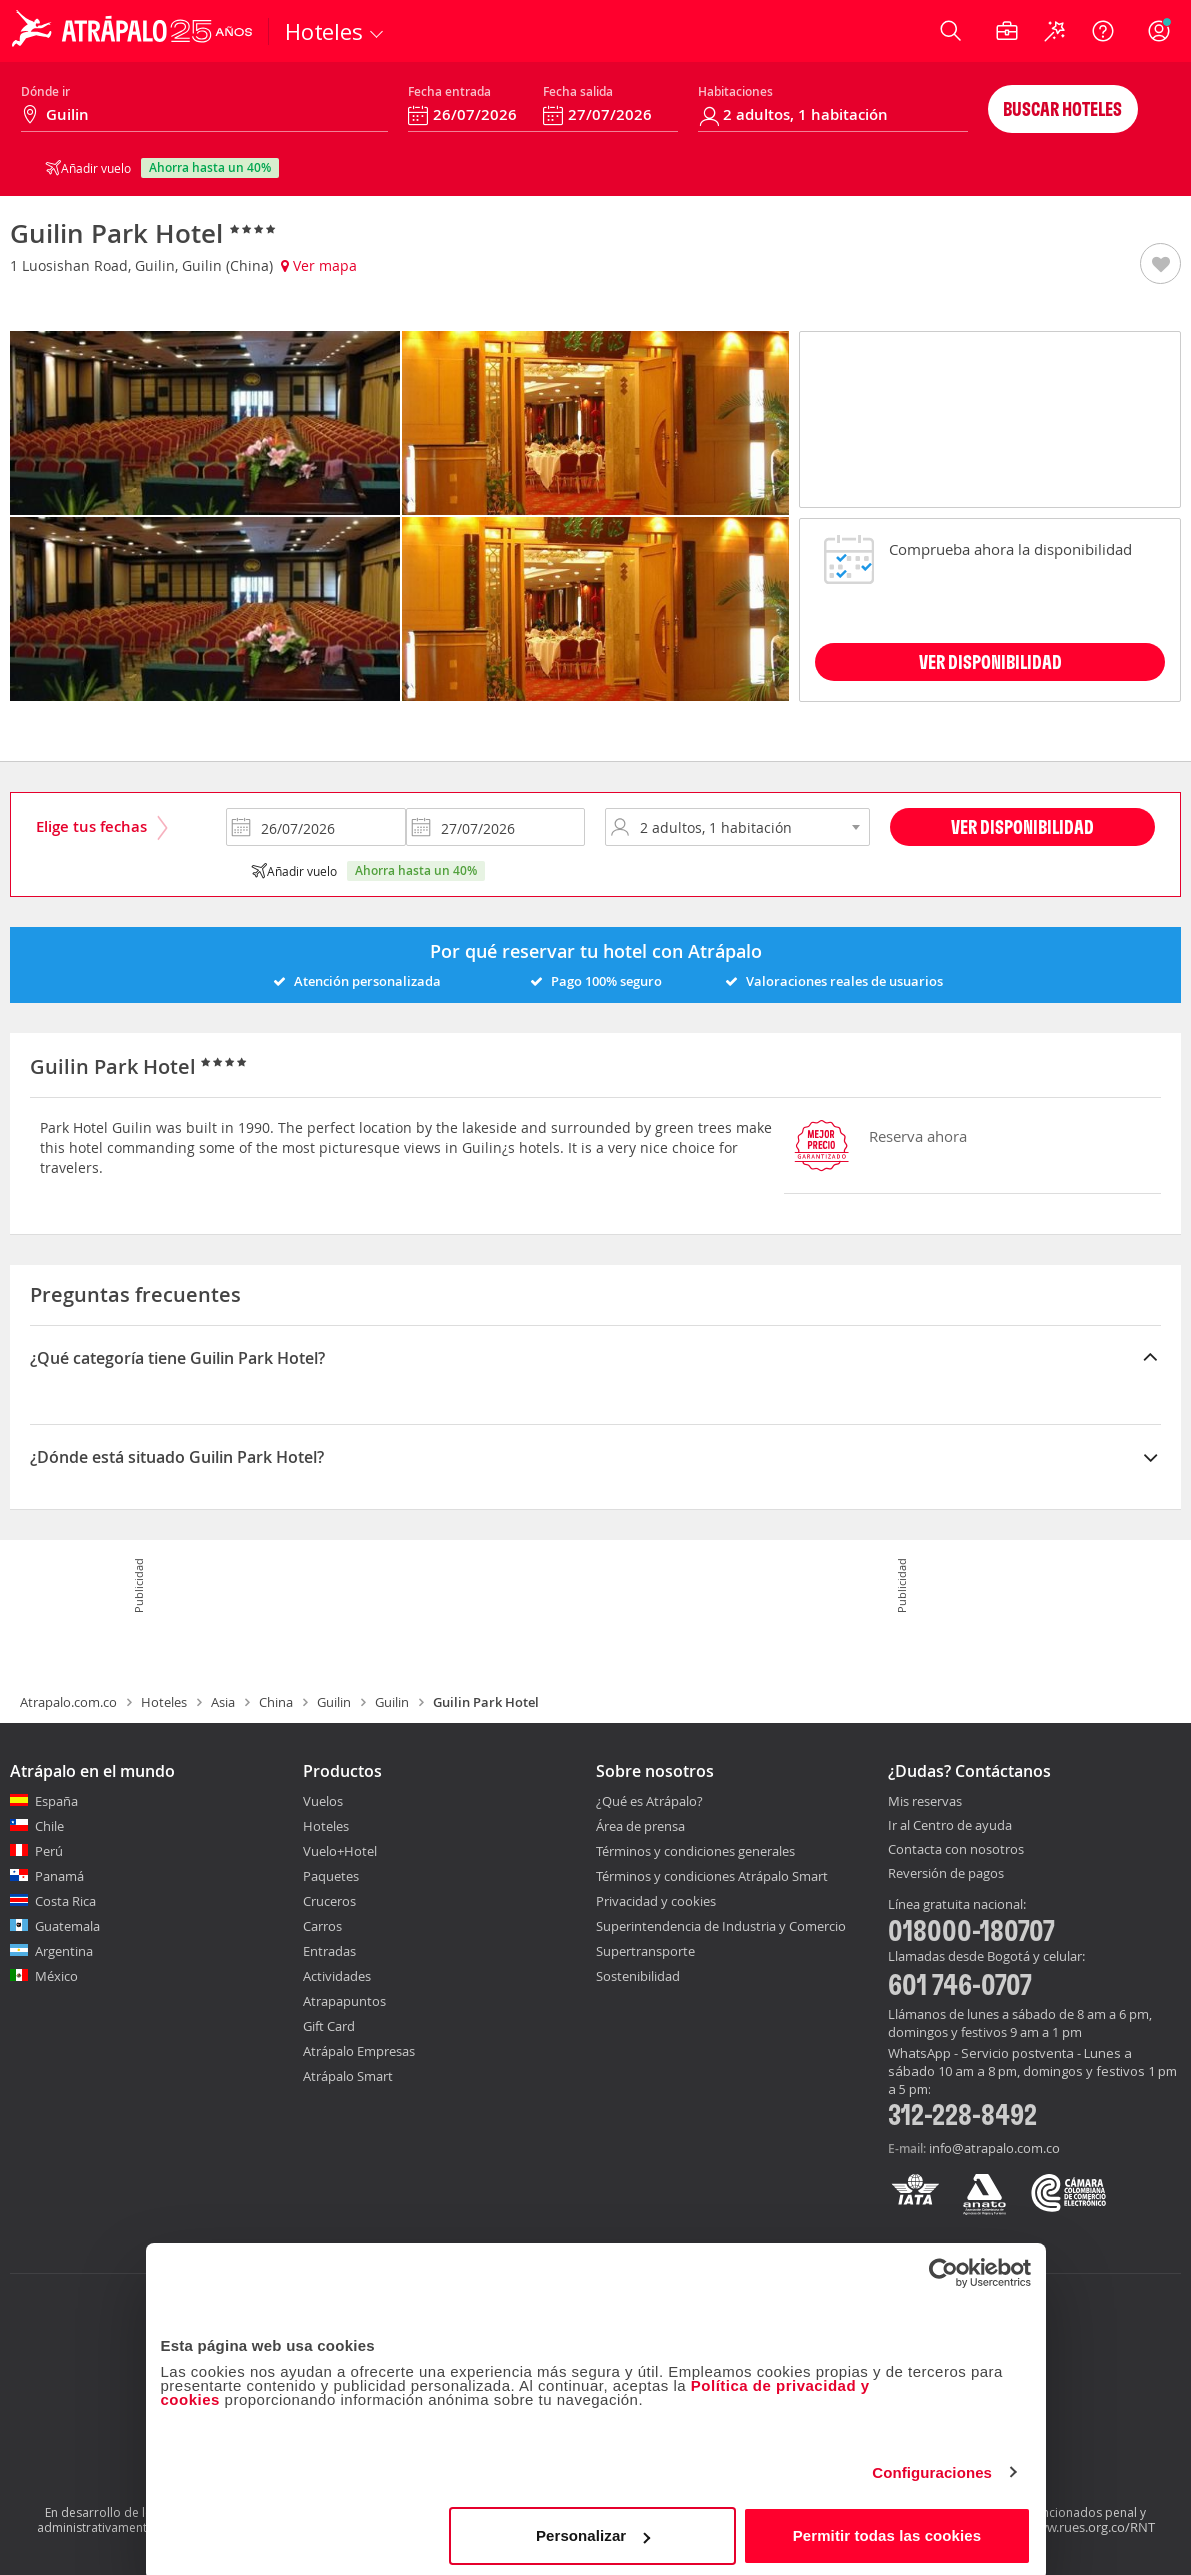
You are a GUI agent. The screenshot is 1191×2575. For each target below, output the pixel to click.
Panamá (59, 1876)
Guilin (334, 1702)
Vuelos (323, 1801)
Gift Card (329, 2026)
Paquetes (331, 1876)
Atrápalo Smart (348, 2076)
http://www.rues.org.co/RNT (1071, 2527)
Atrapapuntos (344, 2001)
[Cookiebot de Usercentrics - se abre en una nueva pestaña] (943, 2267)
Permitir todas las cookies (887, 2529)
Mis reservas (925, 1802)
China (276, 1702)
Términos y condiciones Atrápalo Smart (712, 1876)
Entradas (329, 1951)
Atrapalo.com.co (68, 1702)
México (56, 1976)
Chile (49, 1826)
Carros (322, 1926)
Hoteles (164, 1702)
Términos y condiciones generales (695, 1851)
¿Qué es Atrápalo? (649, 1801)
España (56, 1801)
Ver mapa (319, 265)
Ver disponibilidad (1022, 826)
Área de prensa (640, 1826)
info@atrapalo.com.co (994, 2148)
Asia (223, 1702)
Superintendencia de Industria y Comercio (721, 1926)
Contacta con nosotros (956, 1850)
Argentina (64, 1951)
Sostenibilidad (638, 1976)
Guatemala (67, 1926)
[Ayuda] (1103, 31)
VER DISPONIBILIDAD (990, 661)
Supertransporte (645, 1951)
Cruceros (329, 1901)
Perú (49, 1851)
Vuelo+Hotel (340, 1851)
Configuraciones (932, 2466)
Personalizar (593, 2529)
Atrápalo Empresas (359, 2051)
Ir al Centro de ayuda (950, 1826)
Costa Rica (65, 1901)
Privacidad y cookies (656, 1901)
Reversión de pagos (946, 1874)
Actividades (337, 1976)
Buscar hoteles (1062, 108)
